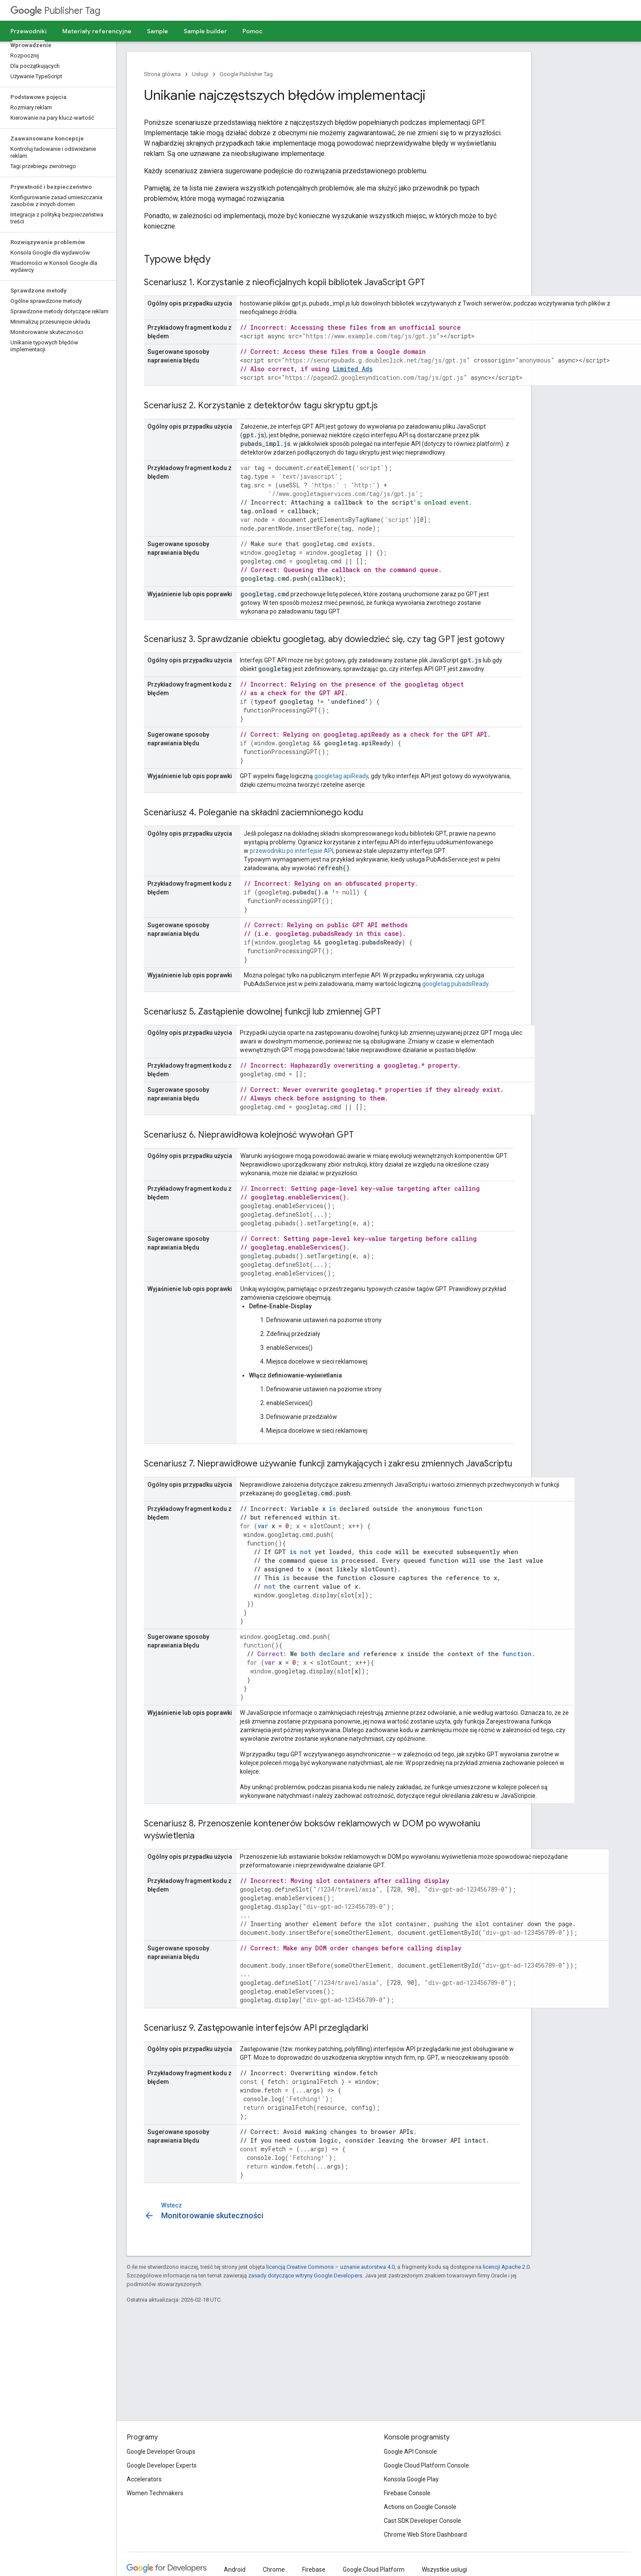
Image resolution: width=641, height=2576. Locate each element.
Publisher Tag (55, 10)
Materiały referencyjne (96, 31)
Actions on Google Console (420, 2506)
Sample (157, 31)
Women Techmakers (155, 2493)
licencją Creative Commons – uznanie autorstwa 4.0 (330, 2267)
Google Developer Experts (162, 2465)
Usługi (200, 74)
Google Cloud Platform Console (426, 2465)
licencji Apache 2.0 (506, 2267)
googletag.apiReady (341, 776)
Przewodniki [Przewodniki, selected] (28, 31)
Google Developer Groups (161, 2451)
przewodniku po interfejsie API (291, 850)
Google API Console (410, 2451)
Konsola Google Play (411, 2479)
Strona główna (162, 74)
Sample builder (205, 31)
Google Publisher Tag (246, 74)
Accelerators (144, 2479)
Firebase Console (407, 2493)
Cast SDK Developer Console (422, 2520)
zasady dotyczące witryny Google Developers (305, 2275)
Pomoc (252, 31)
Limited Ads (353, 369)
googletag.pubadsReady (455, 983)
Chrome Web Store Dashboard (425, 2534)
